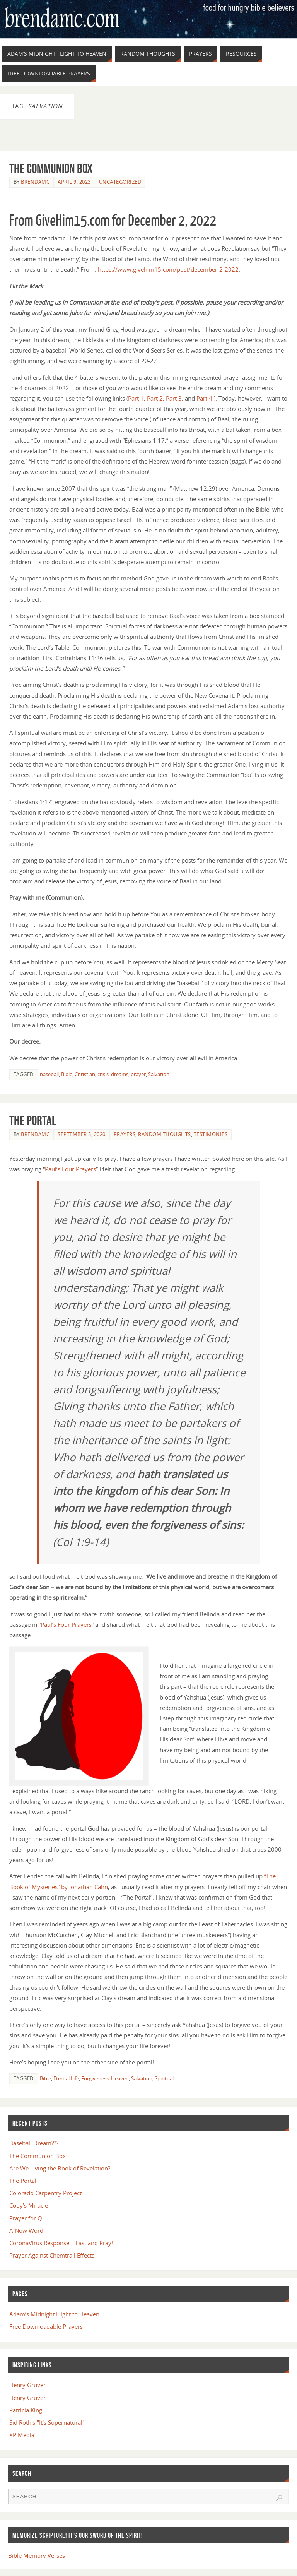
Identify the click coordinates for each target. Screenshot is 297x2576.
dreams (119, 1074)
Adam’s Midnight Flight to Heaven (54, 2314)
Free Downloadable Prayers (46, 2326)
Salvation (158, 1074)
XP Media (21, 2435)
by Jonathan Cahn (84, 1887)
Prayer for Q (25, 2218)
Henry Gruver (27, 2385)
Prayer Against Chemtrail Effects (51, 2255)
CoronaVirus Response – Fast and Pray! (61, 2243)
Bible (66, 1074)
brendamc (35, 181)
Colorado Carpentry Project (45, 2193)
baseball (49, 1074)
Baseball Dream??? (33, 2143)
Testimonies (211, 1134)
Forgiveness (95, 2078)
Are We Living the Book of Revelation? (59, 2168)
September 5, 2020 (82, 1134)
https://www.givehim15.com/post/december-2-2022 (168, 269)
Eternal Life (66, 2078)
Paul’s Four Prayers (70, 1169)
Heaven (120, 2078)
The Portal (32, 1120)
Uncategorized (120, 181)
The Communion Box (51, 168)
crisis (103, 1074)
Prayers (125, 1134)
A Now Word (26, 2230)
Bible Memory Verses (36, 2555)
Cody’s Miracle (28, 2205)
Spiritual (164, 2078)
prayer (138, 1074)
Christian (85, 1074)
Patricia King (25, 2410)
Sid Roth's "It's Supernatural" (47, 2422)
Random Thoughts (164, 1134)
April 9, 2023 (74, 181)
